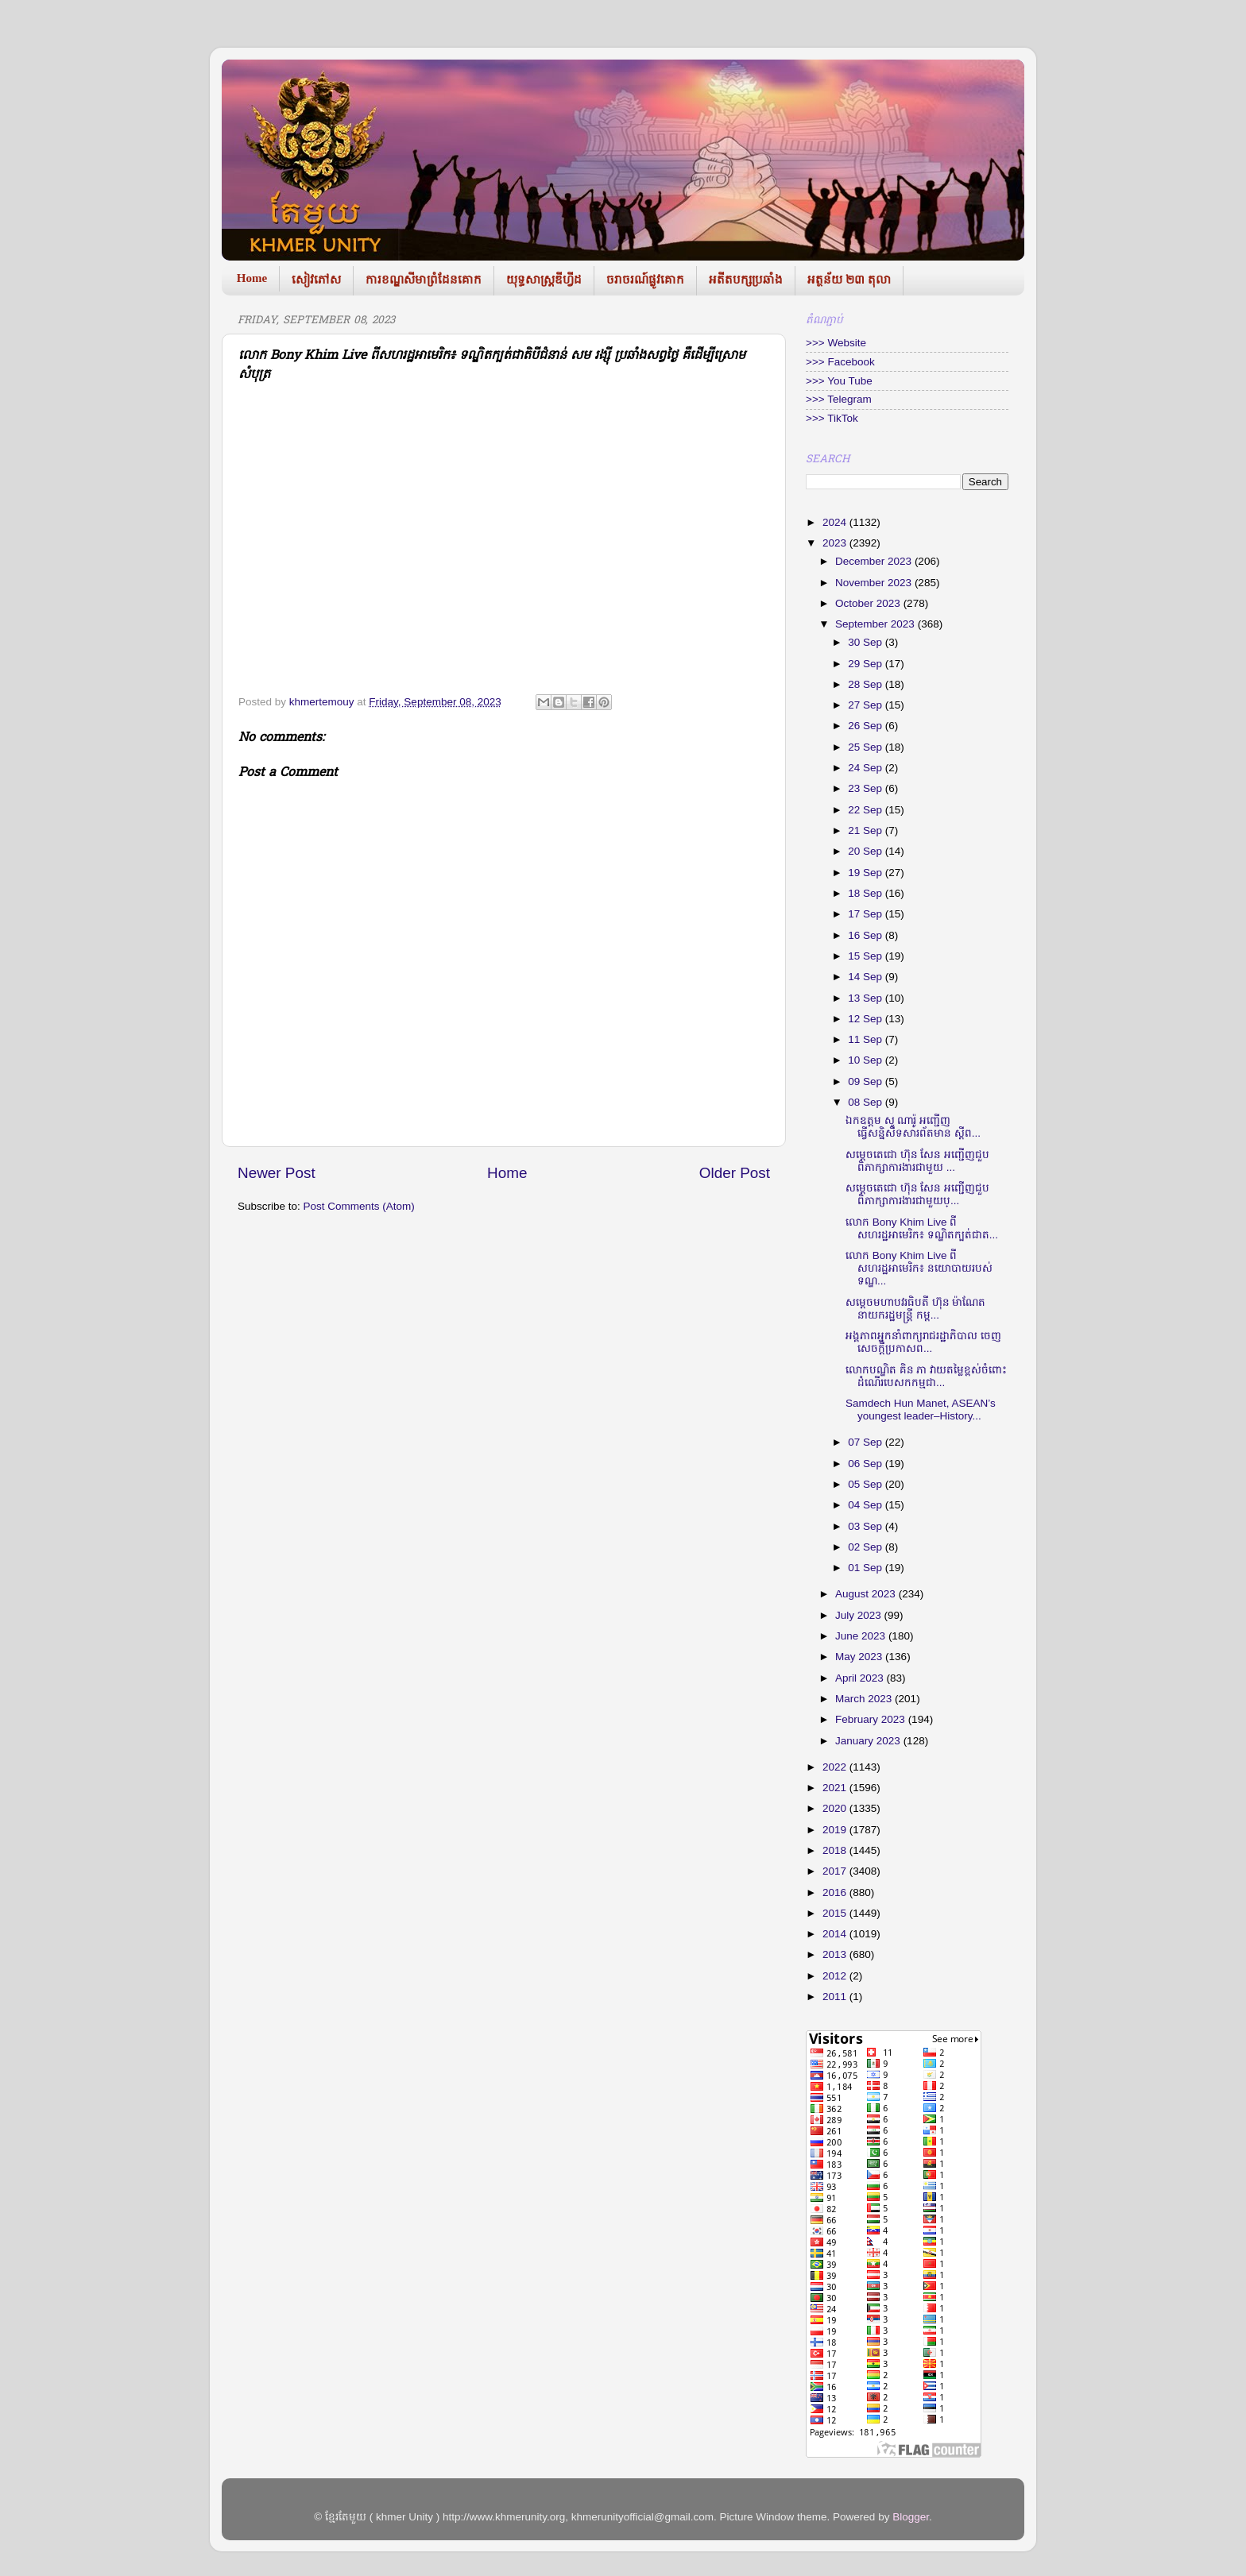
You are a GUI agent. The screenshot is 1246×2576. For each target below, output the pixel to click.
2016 (835, 1892)
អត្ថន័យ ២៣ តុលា (849, 279)
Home (252, 278)
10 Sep (866, 1060)
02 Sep (866, 1547)
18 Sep (866, 893)
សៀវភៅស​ (316, 279)
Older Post (734, 1172)
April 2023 (861, 1678)
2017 (835, 1871)
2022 (835, 1767)
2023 (835, 543)
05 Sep (866, 1484)
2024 (835, 522)
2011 (835, 1996)
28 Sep (866, 684)
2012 (835, 1976)
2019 (835, 1830)
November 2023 (875, 583)
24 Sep (866, 768)
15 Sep (866, 956)
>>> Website (836, 343)
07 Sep (866, 1442)
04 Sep (866, 1505)
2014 (835, 1934)
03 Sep (866, 1526)
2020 (835, 1808)
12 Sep (866, 1019)
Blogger (910, 2517)
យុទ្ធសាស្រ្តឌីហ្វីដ (544, 279)
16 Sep (866, 935)
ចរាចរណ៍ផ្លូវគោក (645, 279)
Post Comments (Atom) (359, 1206)
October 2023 (869, 603)
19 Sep (866, 873)
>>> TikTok (832, 418)
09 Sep (866, 1081)
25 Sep (866, 747)
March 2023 (865, 1699)
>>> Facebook (840, 362)
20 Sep (866, 851)
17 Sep (866, 914)
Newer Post (276, 1172)
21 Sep (866, 830)
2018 (835, 1850)
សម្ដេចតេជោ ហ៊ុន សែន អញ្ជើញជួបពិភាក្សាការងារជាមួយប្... (917, 1194)
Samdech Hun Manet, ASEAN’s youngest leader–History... (921, 1409)
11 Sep (866, 1039)
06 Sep (866, 1464)
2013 (835, 1954)
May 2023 (860, 1657)
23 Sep (866, 788)
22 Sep (866, 810)
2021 (835, 1788)
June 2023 (861, 1636)
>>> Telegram (839, 399)
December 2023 (875, 561)
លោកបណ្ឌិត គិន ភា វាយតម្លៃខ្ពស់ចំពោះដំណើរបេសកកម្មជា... (926, 1376)
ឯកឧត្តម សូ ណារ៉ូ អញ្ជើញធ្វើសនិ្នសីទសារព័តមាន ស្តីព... (913, 1126)
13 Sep (866, 998)
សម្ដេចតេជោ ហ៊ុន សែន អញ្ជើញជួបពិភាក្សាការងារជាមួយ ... (917, 1161)
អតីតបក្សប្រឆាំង (746, 279)
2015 (835, 1913)
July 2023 (859, 1615)
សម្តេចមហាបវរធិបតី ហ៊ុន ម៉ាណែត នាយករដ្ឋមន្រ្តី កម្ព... (916, 1308)
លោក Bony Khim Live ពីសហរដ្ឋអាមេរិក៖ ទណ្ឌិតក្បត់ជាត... (922, 1228)
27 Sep (866, 705)
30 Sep (866, 642)
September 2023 (876, 624)
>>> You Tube (839, 381)
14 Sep (866, 977)
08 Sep (866, 1102)
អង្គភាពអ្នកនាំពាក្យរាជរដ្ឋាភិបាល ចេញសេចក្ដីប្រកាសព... (923, 1342)
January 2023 (869, 1741)
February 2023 (871, 1719)
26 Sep (866, 726)
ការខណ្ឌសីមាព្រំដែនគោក (424, 279)
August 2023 (867, 1594)
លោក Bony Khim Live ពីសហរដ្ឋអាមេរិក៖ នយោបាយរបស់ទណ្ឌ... (919, 1268)
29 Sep (866, 664)
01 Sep (866, 1568)
